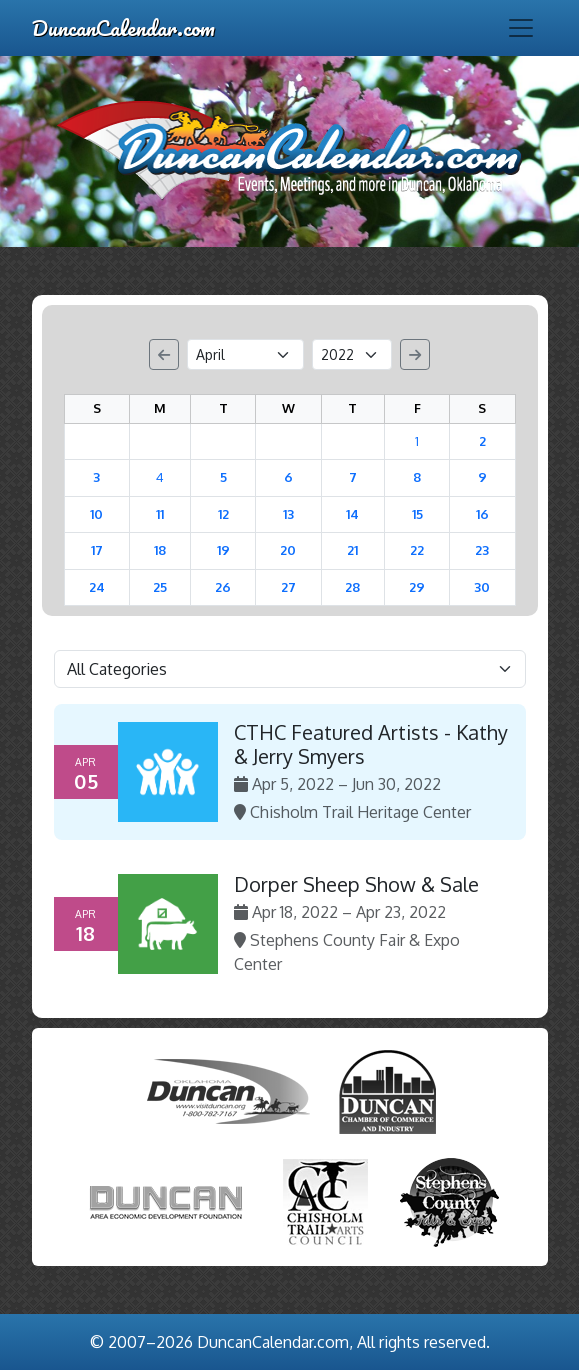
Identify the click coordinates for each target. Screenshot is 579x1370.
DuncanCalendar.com (123, 27)
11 (160, 514)
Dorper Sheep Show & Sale (356, 884)
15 (417, 514)
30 (482, 587)
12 (223, 514)
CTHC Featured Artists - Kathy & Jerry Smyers (371, 744)
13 (288, 514)
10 (96, 514)
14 (352, 514)
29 (417, 587)
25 (160, 587)
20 (288, 550)
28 (352, 587)
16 (482, 514)
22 (417, 550)
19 (223, 550)
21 (352, 550)
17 (97, 550)
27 (288, 587)
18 (160, 550)
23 (482, 550)
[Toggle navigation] (521, 28)
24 (97, 587)
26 (223, 587)
